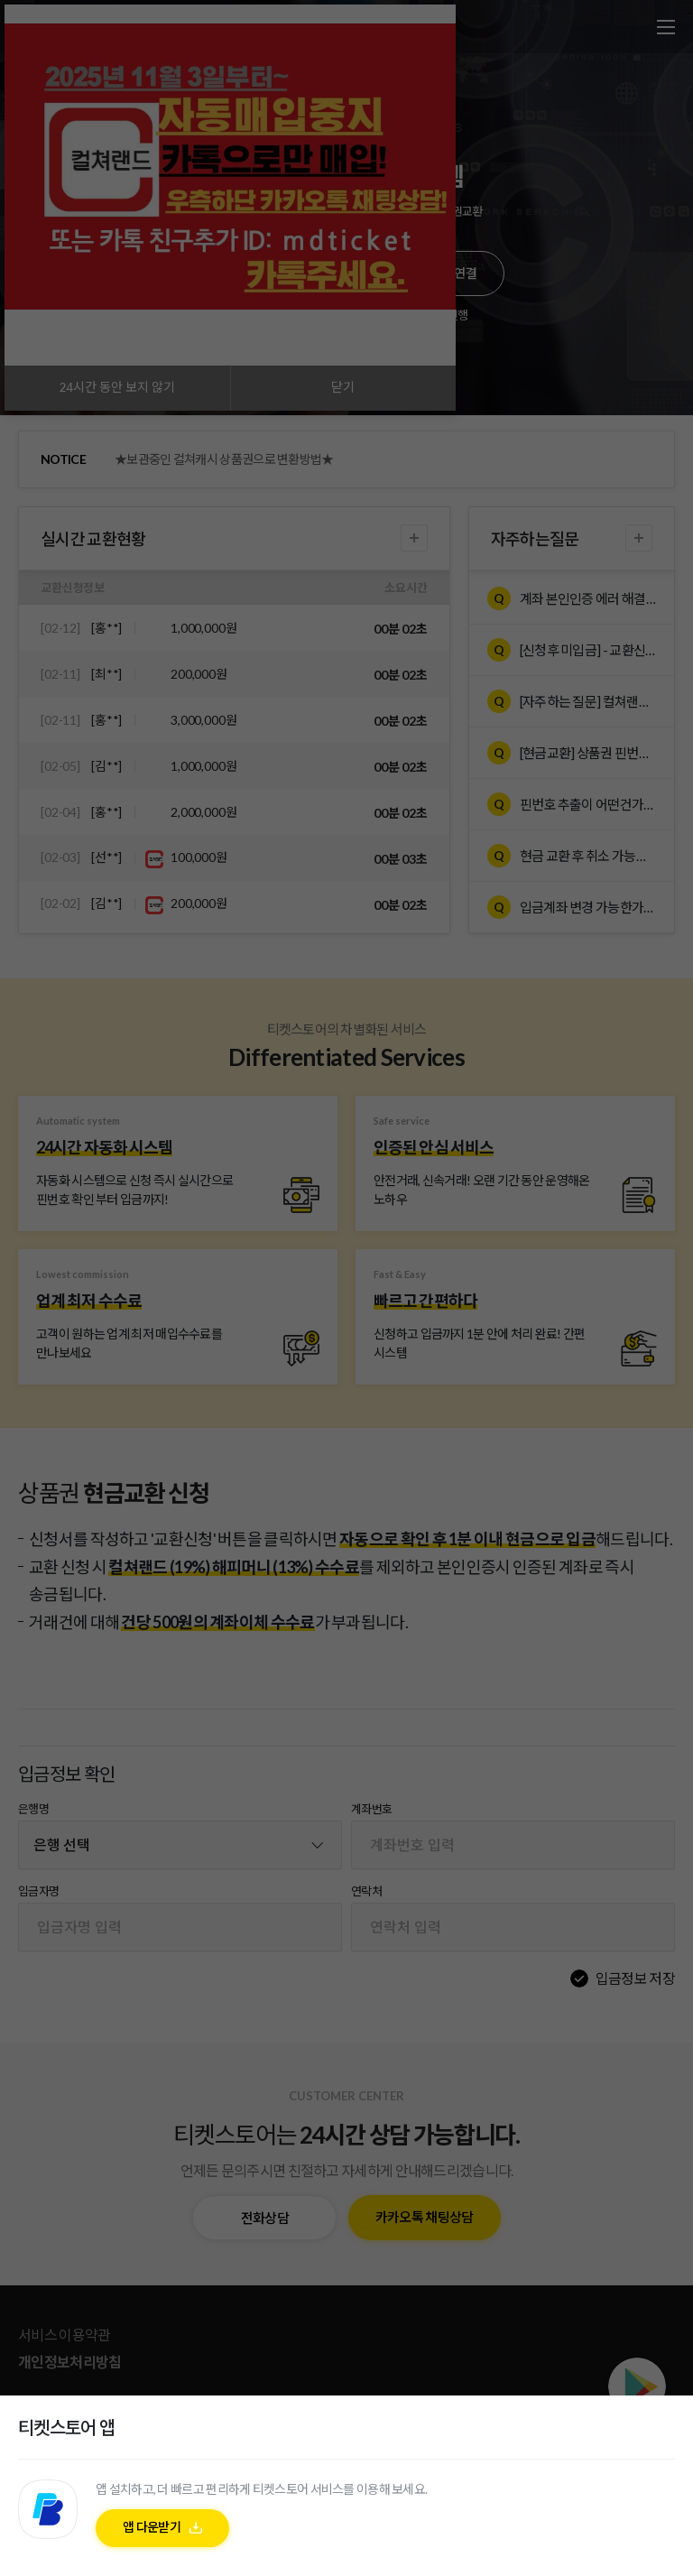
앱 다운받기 (151, 2526)
